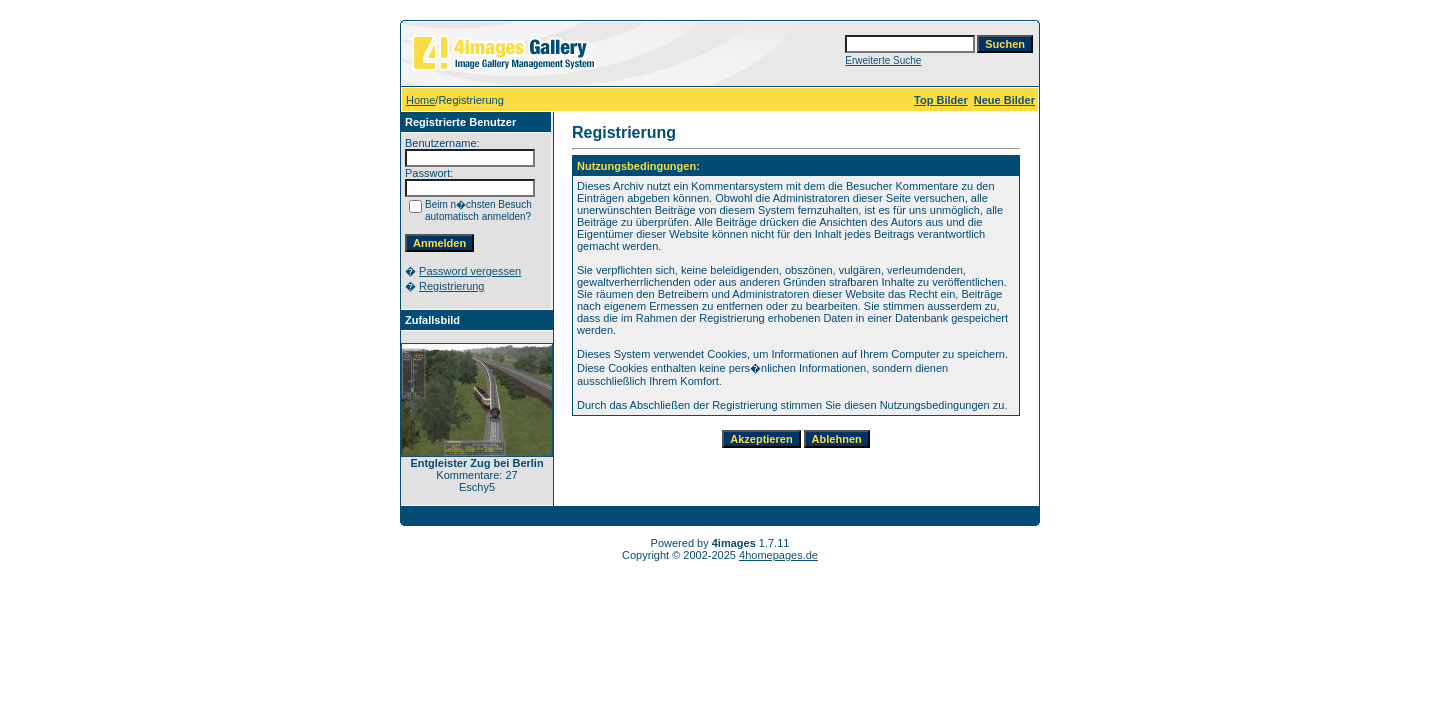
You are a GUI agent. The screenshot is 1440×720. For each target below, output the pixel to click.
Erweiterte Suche (883, 60)
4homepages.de (778, 555)
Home (420, 100)
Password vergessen (470, 271)
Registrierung (451, 286)
